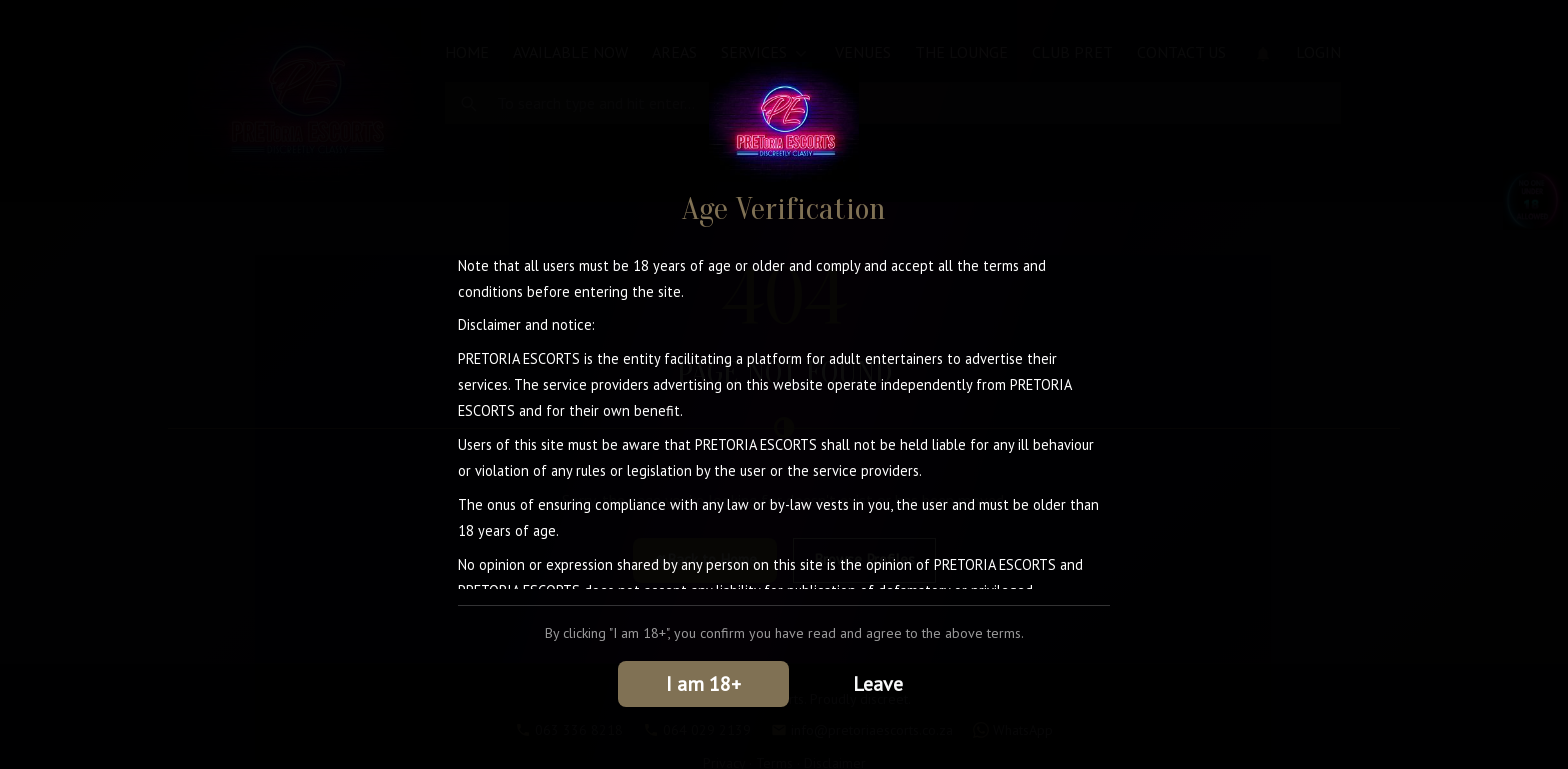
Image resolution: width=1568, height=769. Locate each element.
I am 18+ (703, 684)
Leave (878, 684)
